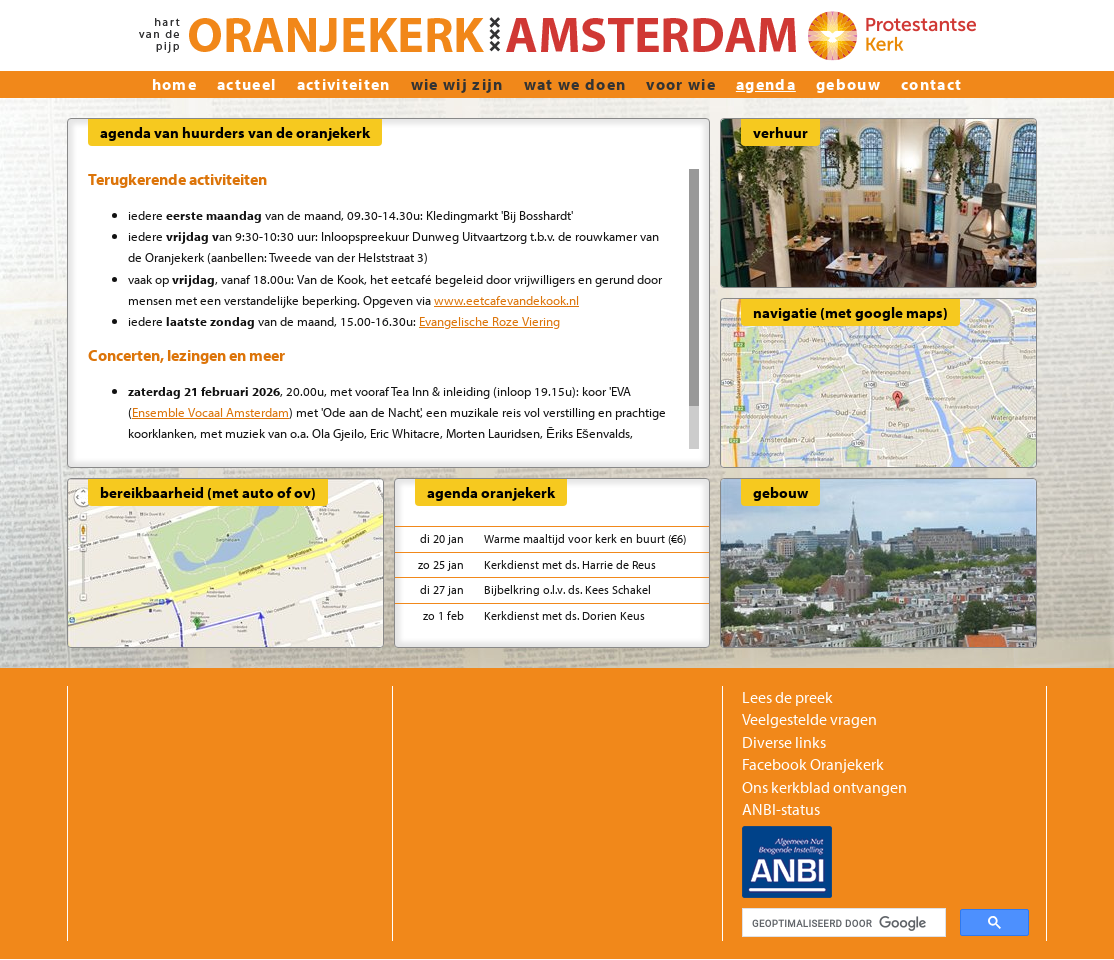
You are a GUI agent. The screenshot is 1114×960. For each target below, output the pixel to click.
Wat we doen (575, 84)
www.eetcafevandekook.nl (506, 299)
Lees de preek (787, 697)
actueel (246, 84)
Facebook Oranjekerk (813, 764)
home (174, 84)
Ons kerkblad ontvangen (824, 787)
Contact (931, 84)
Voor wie (681, 84)
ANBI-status (781, 809)
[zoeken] (842, 923)
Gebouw (848, 84)
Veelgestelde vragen (809, 719)
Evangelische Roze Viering (489, 320)
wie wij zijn (457, 84)
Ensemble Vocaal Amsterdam (210, 411)
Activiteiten (344, 84)
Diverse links (784, 742)
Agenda (766, 84)
